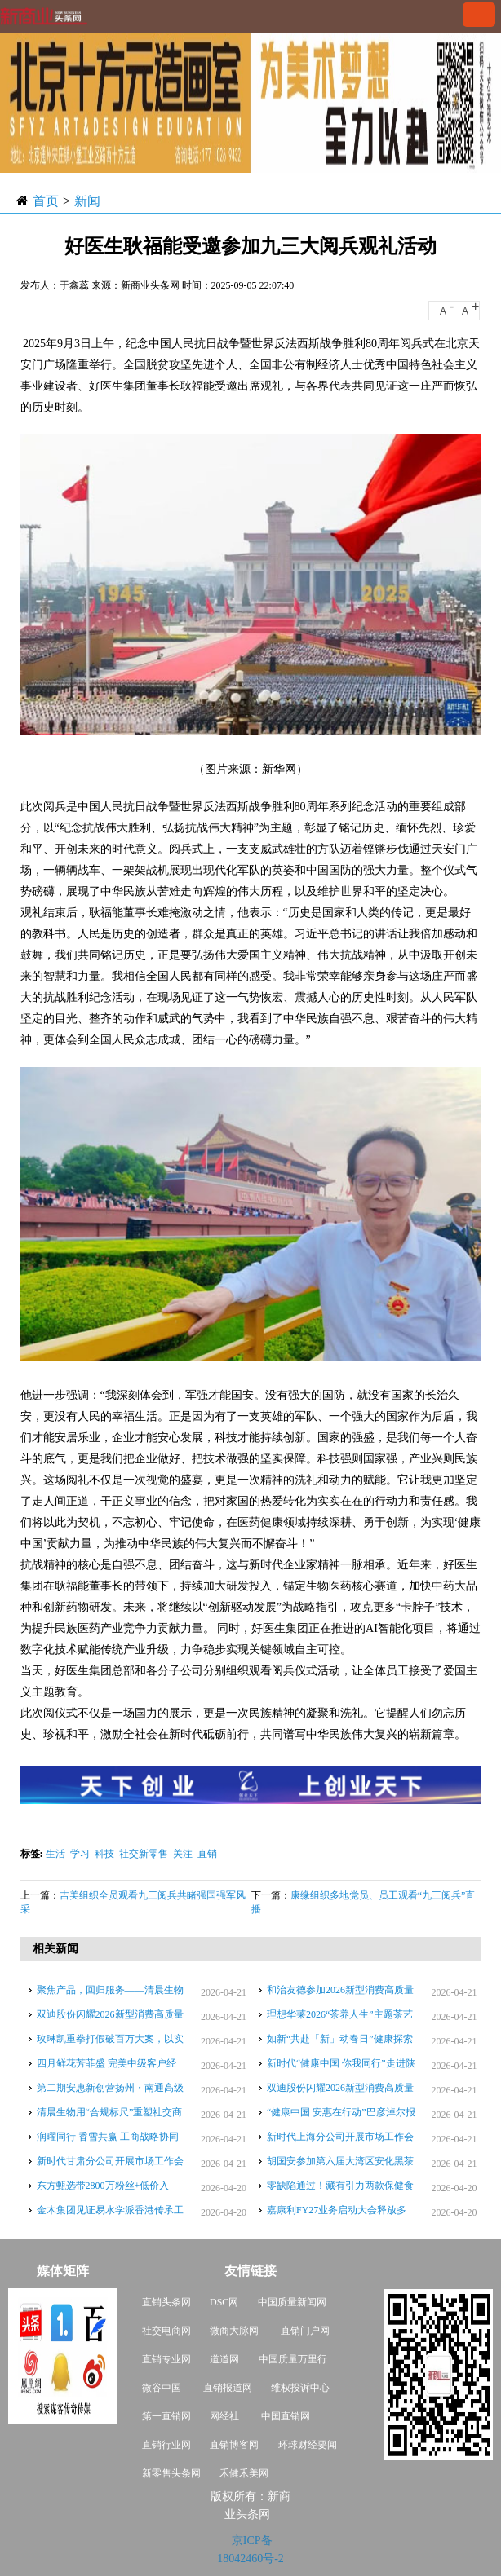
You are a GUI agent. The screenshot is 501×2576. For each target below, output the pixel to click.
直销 (207, 1853)
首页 (46, 201)
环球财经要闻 (307, 2444)
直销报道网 (227, 2387)
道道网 (224, 2359)
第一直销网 (166, 2416)
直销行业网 (166, 2444)
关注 (183, 1853)
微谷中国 (161, 2387)
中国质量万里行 (293, 2359)
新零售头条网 (171, 2473)
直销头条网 (166, 2302)
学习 (80, 1853)
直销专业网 (166, 2359)
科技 (104, 1853)
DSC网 (224, 2302)
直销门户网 (305, 2330)
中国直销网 (284, 2416)
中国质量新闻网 (292, 2302)
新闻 (87, 201)
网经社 (224, 2416)
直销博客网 (234, 2444)
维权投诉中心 (300, 2387)
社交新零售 (143, 1853)
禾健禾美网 (243, 2473)
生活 (55, 1853)
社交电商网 (166, 2330)
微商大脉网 (234, 2330)
